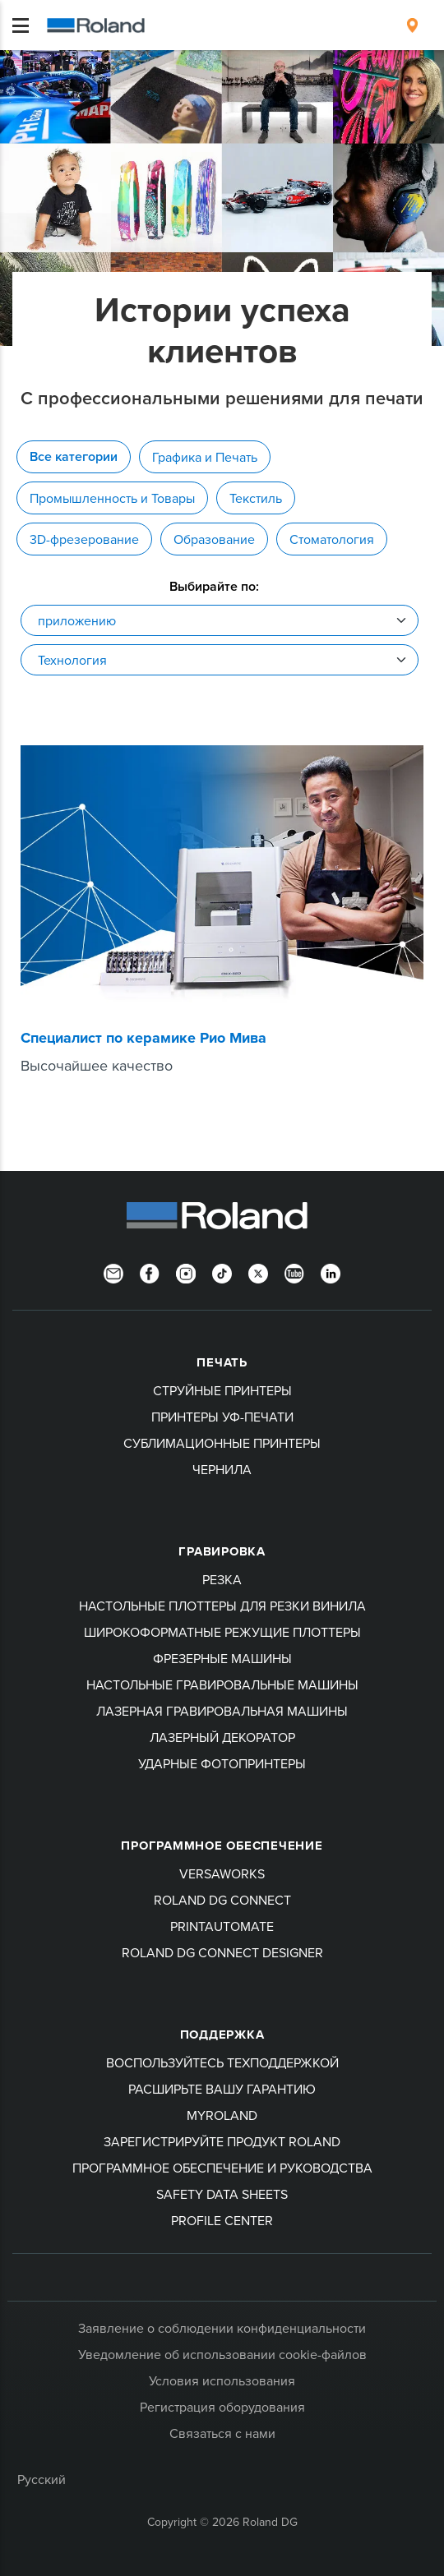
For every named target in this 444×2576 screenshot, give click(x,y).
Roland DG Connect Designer (222, 1952)
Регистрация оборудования (222, 2407)
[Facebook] (150, 1271)
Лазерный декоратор (222, 1737)
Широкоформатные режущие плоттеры (222, 1632)
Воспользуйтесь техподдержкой (222, 2062)
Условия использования (222, 2380)
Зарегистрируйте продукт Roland (222, 2141)
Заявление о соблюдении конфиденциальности (222, 2328)
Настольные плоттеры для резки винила (222, 1606)
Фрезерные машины (222, 1658)
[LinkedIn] (330, 1271)
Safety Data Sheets (222, 2194)
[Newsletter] (113, 1271)
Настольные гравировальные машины (222, 1684)
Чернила (222, 1469)
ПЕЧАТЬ (222, 1362)
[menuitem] (412, 25)
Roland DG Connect (222, 1900)
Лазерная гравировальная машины (222, 1711)
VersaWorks (222, 1873)
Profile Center (222, 2220)
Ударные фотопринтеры (222, 1763)
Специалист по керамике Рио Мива (143, 1037)
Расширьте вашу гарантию (222, 2089)
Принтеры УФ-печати (222, 1417)
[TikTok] (222, 1271)
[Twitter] (258, 1271)
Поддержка (222, 2034)
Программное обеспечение (221, 1845)
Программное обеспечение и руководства (222, 2168)
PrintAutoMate (222, 1926)
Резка (222, 1579)
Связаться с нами (222, 2433)
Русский (41, 2479)
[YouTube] (294, 1271)
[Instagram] (186, 1271)
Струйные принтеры (222, 1390)
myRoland (222, 2115)
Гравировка (222, 1551)
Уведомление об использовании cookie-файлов (222, 2354)
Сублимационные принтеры (222, 1443)
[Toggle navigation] (20, 25)
